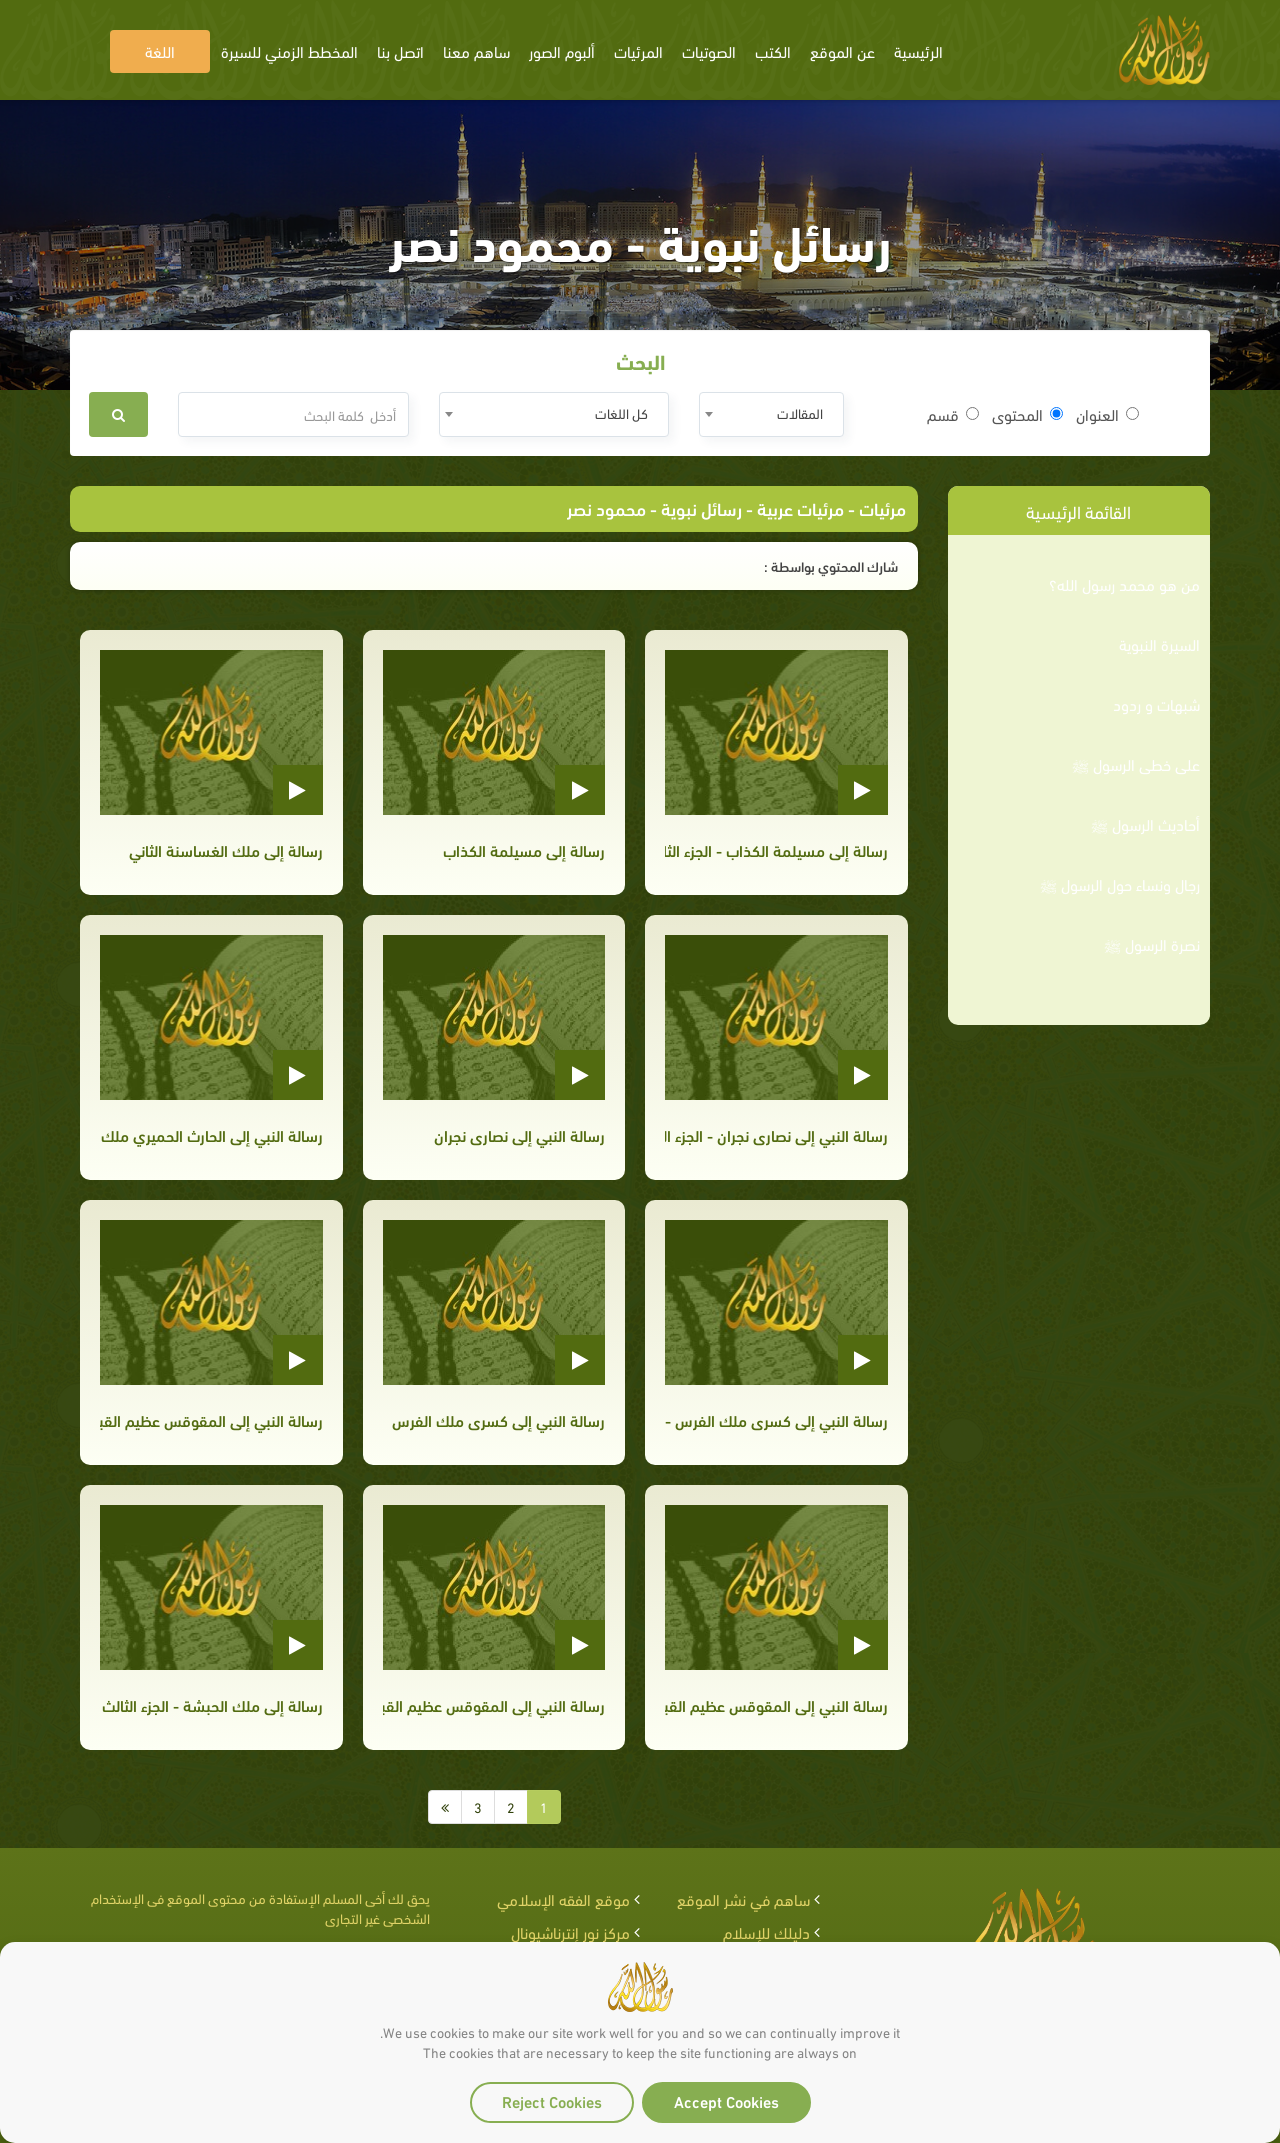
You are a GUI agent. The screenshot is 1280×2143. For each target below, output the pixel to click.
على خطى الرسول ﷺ (1136, 764)
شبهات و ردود (1156, 704)
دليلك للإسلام (766, 1931)
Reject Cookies (552, 2100)
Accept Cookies (726, 2100)
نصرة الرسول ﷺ (1152, 944)
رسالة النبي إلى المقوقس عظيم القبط (494, 1704)
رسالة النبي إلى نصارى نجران (519, 1134)
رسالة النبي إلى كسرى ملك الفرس (498, 1419)
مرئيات (882, 507)
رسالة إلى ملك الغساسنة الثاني (226, 849)
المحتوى (1027, 414)
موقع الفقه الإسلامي (563, 1898)
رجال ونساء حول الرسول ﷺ (1120, 884)
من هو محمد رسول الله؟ (1124, 584)
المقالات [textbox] (800, 412)
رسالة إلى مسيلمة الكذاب (524, 849)
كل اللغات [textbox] (621, 412)
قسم (953, 414)
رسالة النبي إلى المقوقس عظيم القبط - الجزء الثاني (776, 1704)
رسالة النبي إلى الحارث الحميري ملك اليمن (211, 1134)
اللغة (160, 50)
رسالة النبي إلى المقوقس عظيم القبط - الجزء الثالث (211, 1419)
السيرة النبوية (1159, 644)
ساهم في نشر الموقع (743, 1898)
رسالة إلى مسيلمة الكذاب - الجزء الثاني (776, 849)
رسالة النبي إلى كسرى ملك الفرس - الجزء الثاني (776, 1419)
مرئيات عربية (800, 507)
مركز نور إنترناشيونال (570, 1931)
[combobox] (771, 414)
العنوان (1107, 414)
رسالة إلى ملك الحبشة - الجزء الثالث (212, 1704)
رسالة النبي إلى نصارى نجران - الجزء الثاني (776, 1134)
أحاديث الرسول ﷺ (1145, 824)
